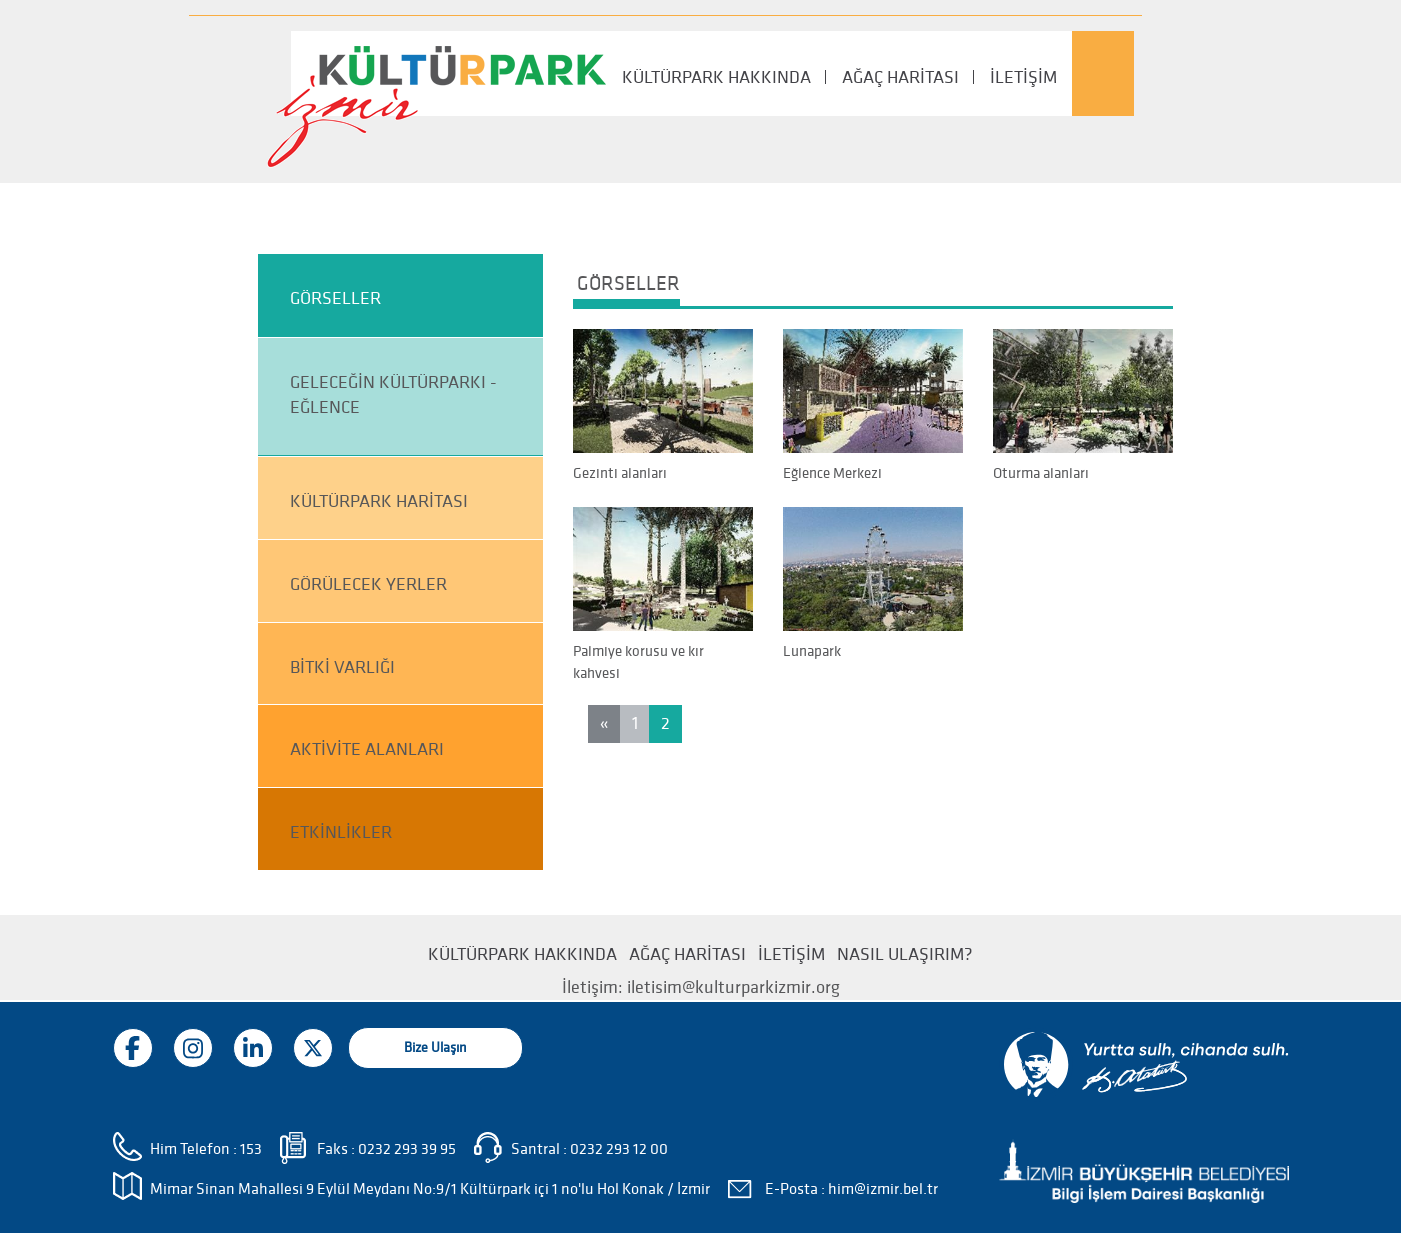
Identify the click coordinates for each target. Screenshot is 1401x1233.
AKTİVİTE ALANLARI (367, 749)
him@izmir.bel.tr (883, 1189)
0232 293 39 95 (407, 1149)
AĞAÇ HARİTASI (900, 77)
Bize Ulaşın (435, 1047)
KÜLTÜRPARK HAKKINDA (716, 77)
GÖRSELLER (335, 298)
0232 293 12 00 (619, 1149)
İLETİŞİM (1023, 77)
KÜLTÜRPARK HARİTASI (379, 501)
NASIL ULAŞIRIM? (905, 954)
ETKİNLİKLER (341, 832)
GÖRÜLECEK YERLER (368, 584)
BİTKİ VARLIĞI (342, 667)
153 (251, 1149)
